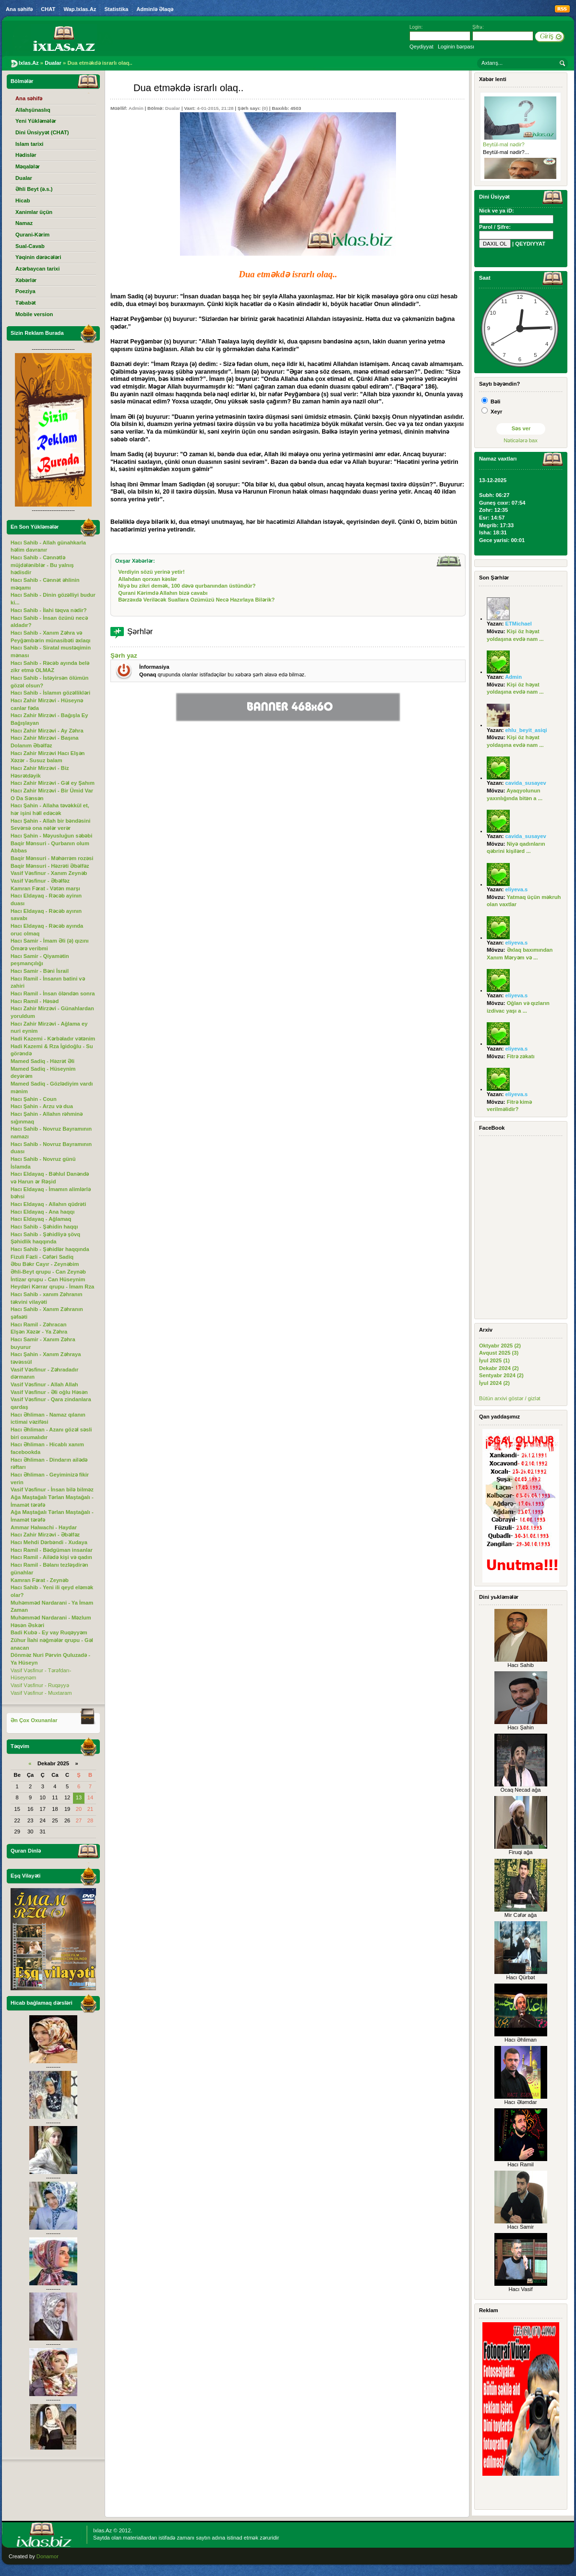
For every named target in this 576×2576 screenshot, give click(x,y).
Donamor (47, 2556)
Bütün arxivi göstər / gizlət (509, 1398)
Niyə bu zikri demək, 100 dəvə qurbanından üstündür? (186, 586)
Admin (136, 108)
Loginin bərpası (456, 46)
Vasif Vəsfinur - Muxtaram (41, 1693)
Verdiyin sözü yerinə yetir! (151, 572)
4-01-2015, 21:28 (215, 108)
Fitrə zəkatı (521, 1056)
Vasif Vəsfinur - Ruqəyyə (40, 1685)
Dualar (172, 108)
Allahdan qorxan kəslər (147, 579)
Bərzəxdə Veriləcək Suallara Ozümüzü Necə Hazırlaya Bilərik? (196, 600)
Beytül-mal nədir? (504, 144)
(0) (265, 108)
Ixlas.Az (102, 2530)
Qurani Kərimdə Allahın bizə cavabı (162, 593)
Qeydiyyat (421, 46)
